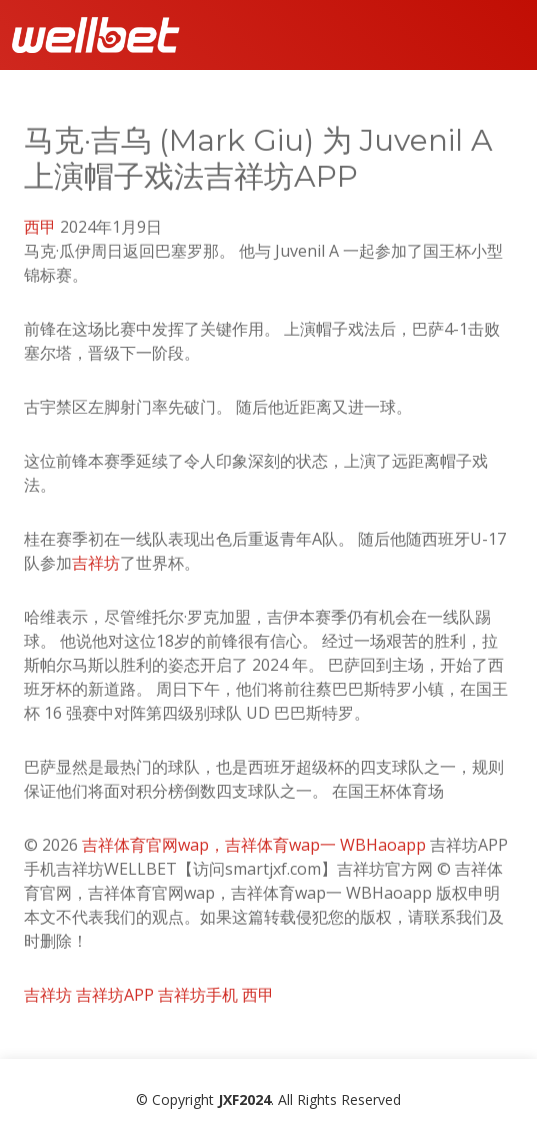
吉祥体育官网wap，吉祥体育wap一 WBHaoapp (254, 852)
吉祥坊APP (115, 1002)
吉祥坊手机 (198, 1002)
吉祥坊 (96, 570)
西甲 (40, 234)
